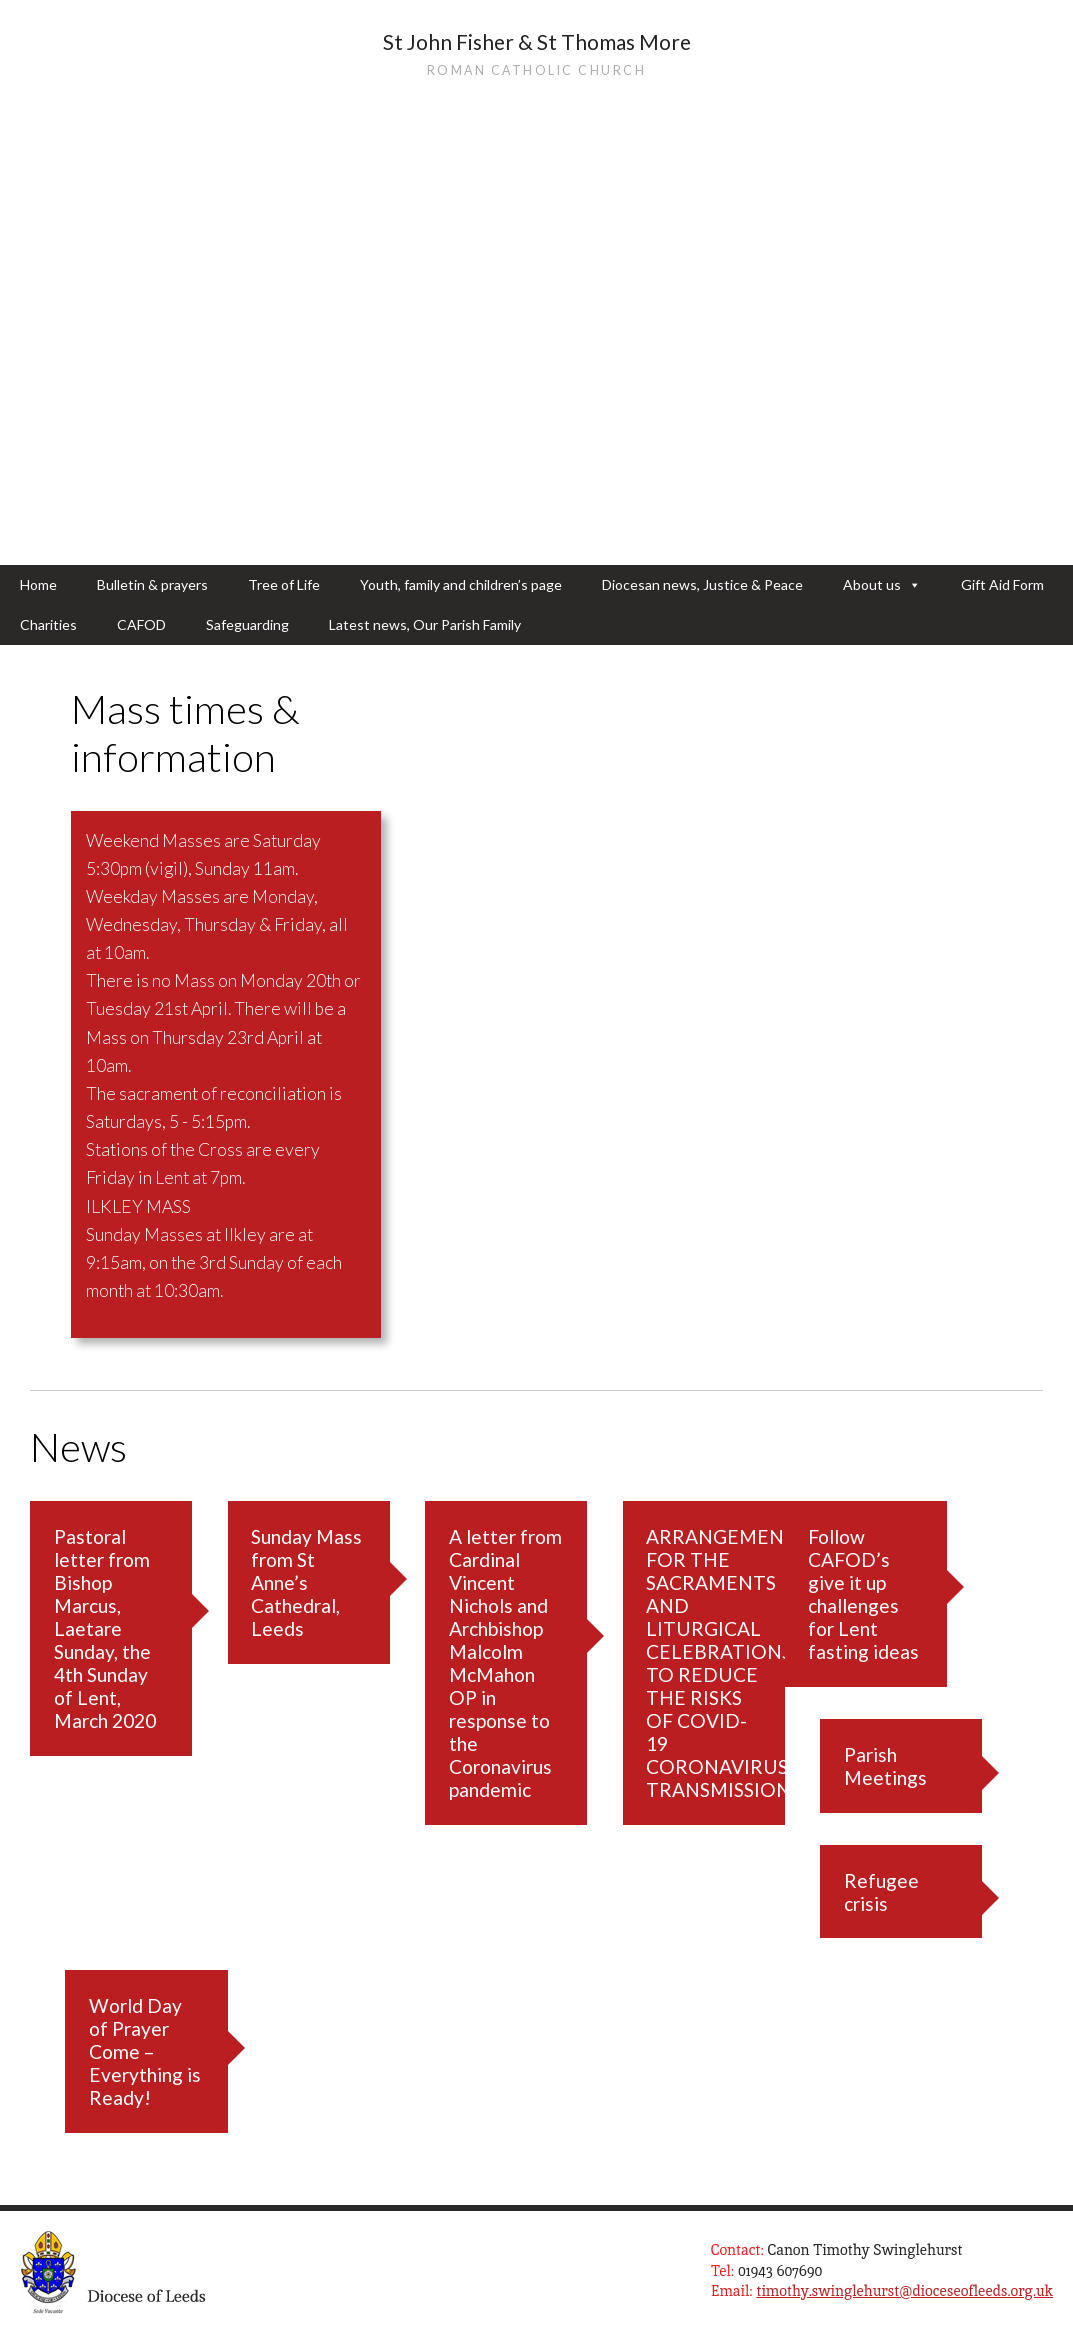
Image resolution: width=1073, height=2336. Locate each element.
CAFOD (141, 624)
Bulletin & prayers (152, 584)
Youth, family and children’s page (461, 584)
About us (882, 584)
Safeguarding (247, 624)
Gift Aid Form (1002, 584)
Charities (48, 624)
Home (38, 584)
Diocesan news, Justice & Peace (702, 584)
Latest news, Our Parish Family (425, 624)
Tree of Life (284, 584)
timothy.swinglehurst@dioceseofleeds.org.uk (904, 2291)
